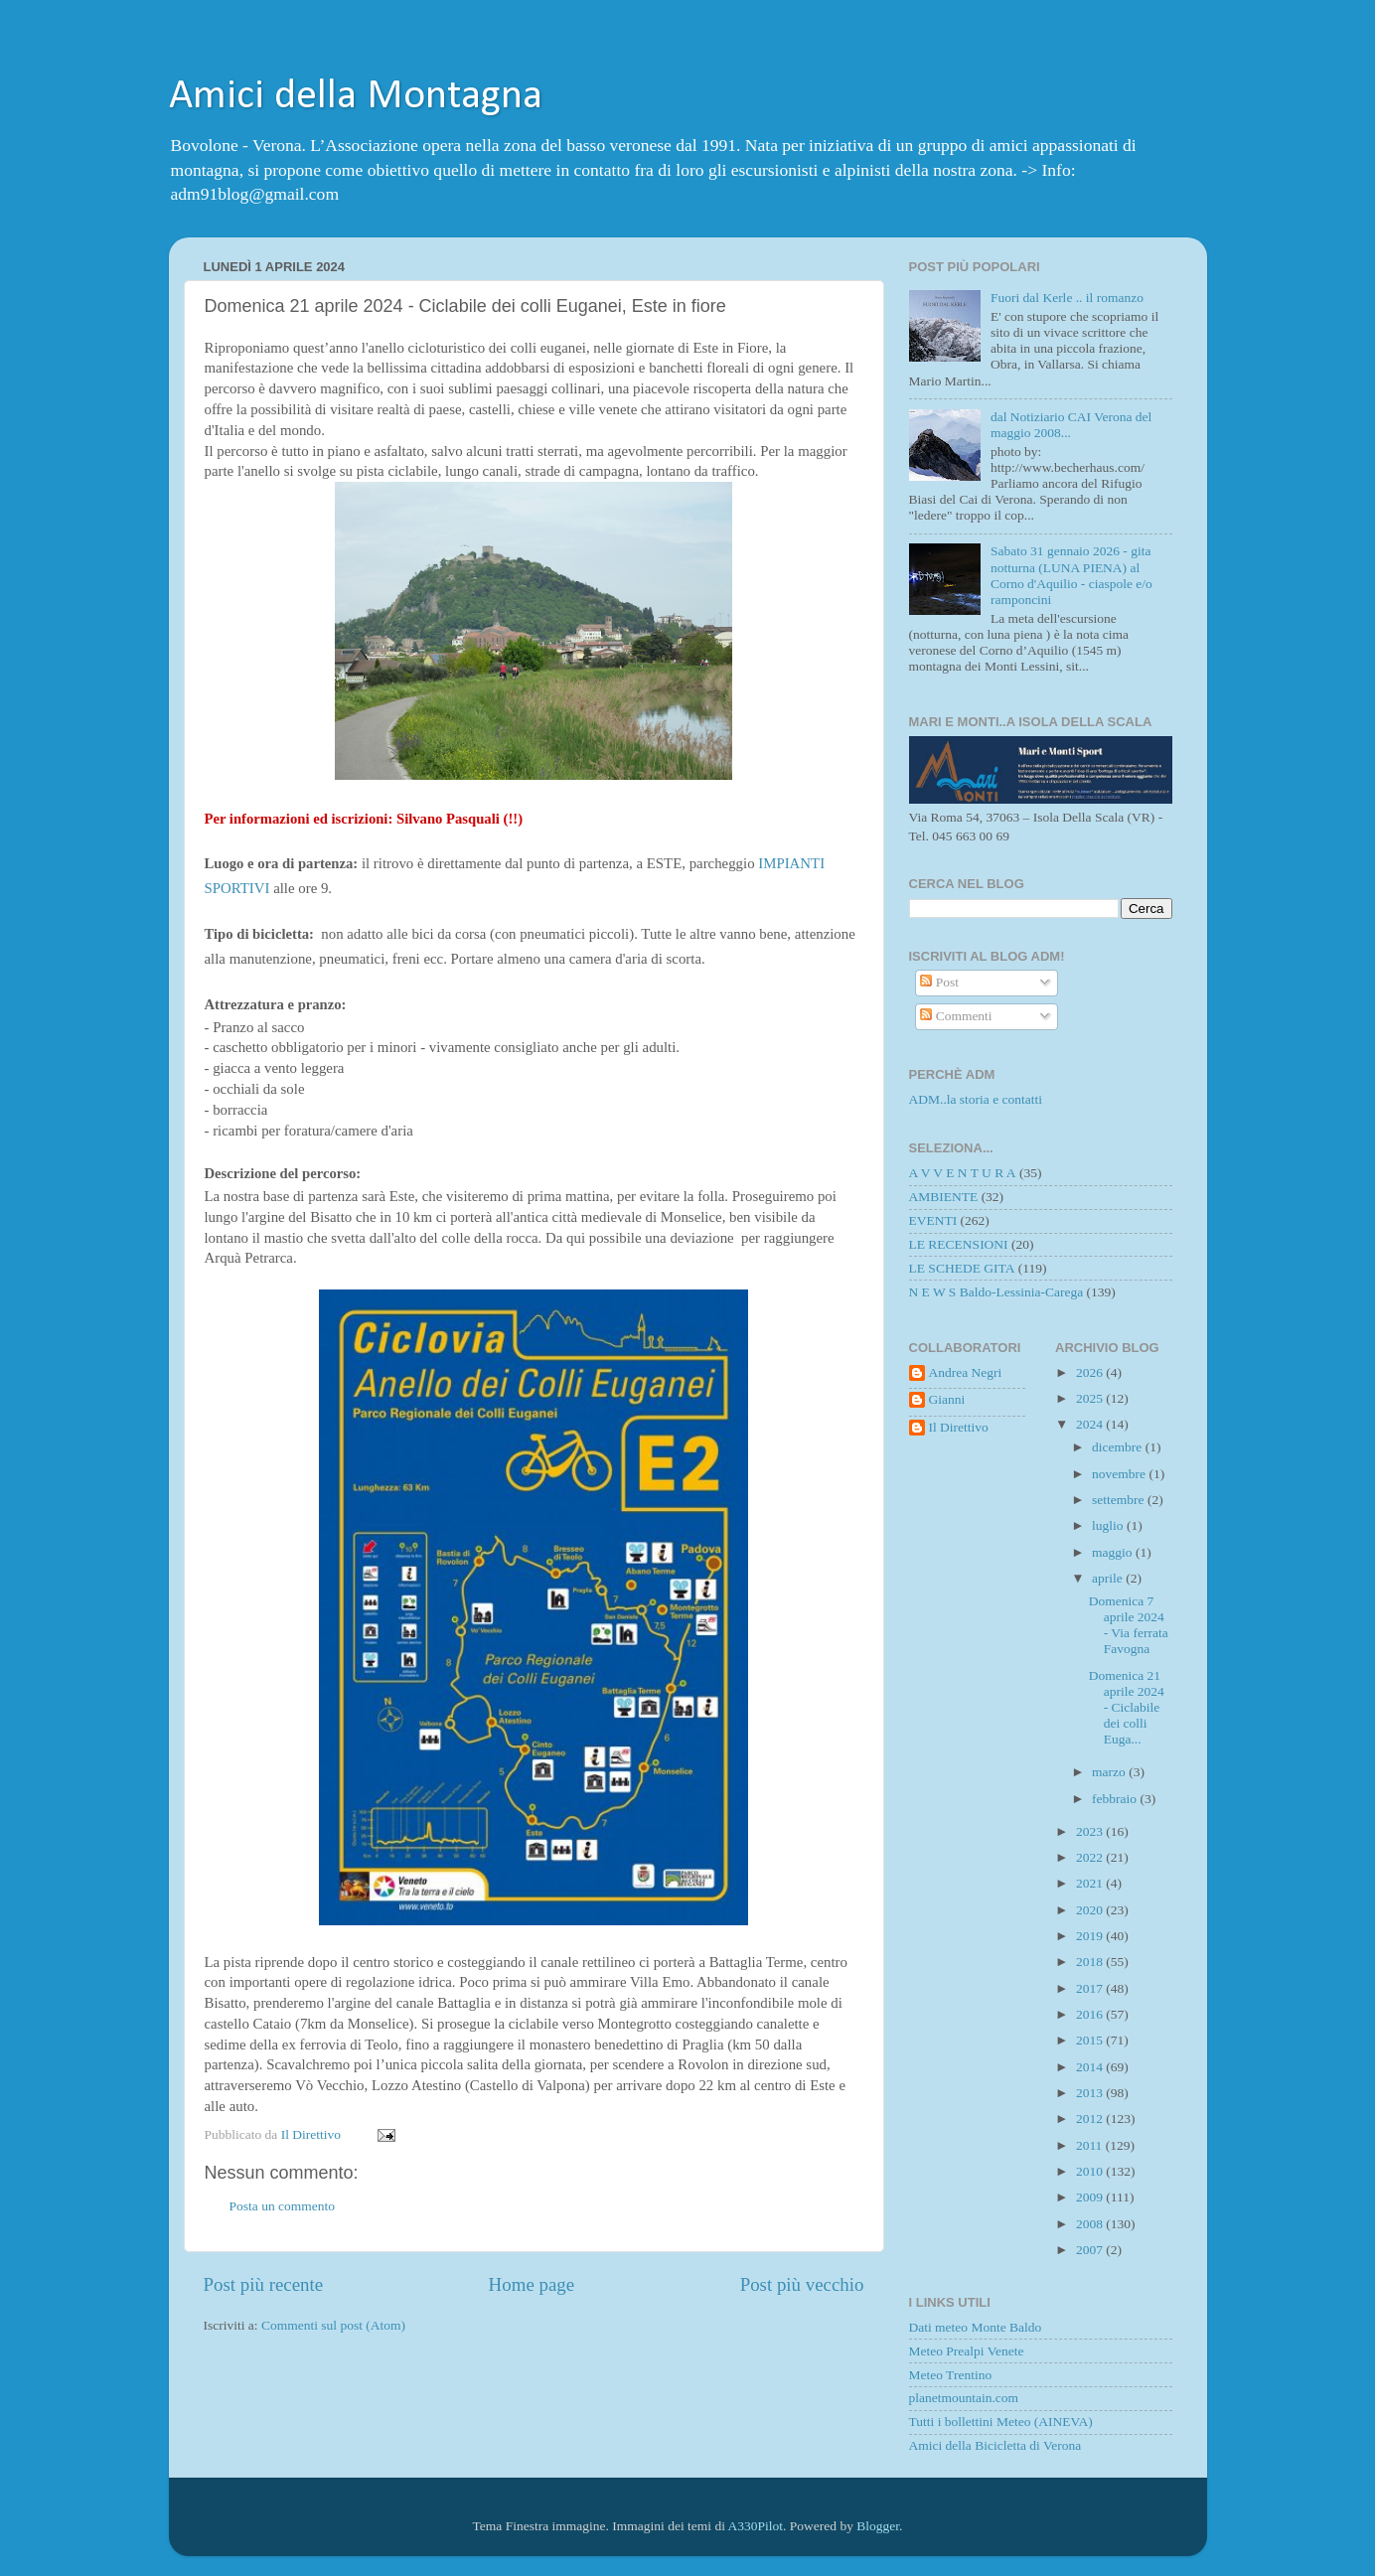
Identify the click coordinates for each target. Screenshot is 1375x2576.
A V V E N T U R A (962, 1172)
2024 (1091, 1424)
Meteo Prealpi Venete (966, 2351)
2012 (1091, 2118)
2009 (1091, 2197)
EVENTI (933, 1220)
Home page (532, 2284)
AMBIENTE (944, 1196)
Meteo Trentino (951, 2374)
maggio (1114, 1552)
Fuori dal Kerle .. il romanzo (1067, 297)
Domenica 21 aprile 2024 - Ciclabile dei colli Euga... (1126, 1707)
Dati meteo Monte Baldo (975, 2327)
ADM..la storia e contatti (976, 1099)
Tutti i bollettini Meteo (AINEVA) (1001, 2421)
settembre (1119, 1499)
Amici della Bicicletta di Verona (995, 2445)
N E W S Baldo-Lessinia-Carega (996, 1292)
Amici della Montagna (355, 97)
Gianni (947, 1399)
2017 (1091, 1988)
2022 (1091, 1857)
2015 (1091, 2040)
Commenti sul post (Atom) (333, 2325)
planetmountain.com (964, 2397)
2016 (1091, 2014)
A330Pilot (756, 2525)
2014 (1091, 2066)
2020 (1091, 1909)
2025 (1091, 1398)
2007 (1091, 2249)
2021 (1091, 1883)
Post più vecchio (802, 2284)
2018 (1091, 1961)
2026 (1091, 1372)
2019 (1091, 1935)
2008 (1091, 2223)
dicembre (1119, 1447)
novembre (1120, 1473)
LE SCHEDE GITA (962, 1268)
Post (939, 982)
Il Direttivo (959, 1427)
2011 (1091, 2145)
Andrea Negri (965, 1372)
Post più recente (264, 2284)
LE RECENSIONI (958, 1244)
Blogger (877, 2525)
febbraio (1116, 1798)
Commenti (956, 1015)
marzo (1110, 1771)
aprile (1109, 1578)
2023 (1091, 1831)
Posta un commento (282, 2205)
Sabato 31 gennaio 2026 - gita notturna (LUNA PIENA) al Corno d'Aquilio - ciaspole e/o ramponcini (1071, 575)
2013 (1091, 2092)
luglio (1109, 1525)
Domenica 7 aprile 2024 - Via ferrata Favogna (1128, 1625)
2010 (1091, 2171)
